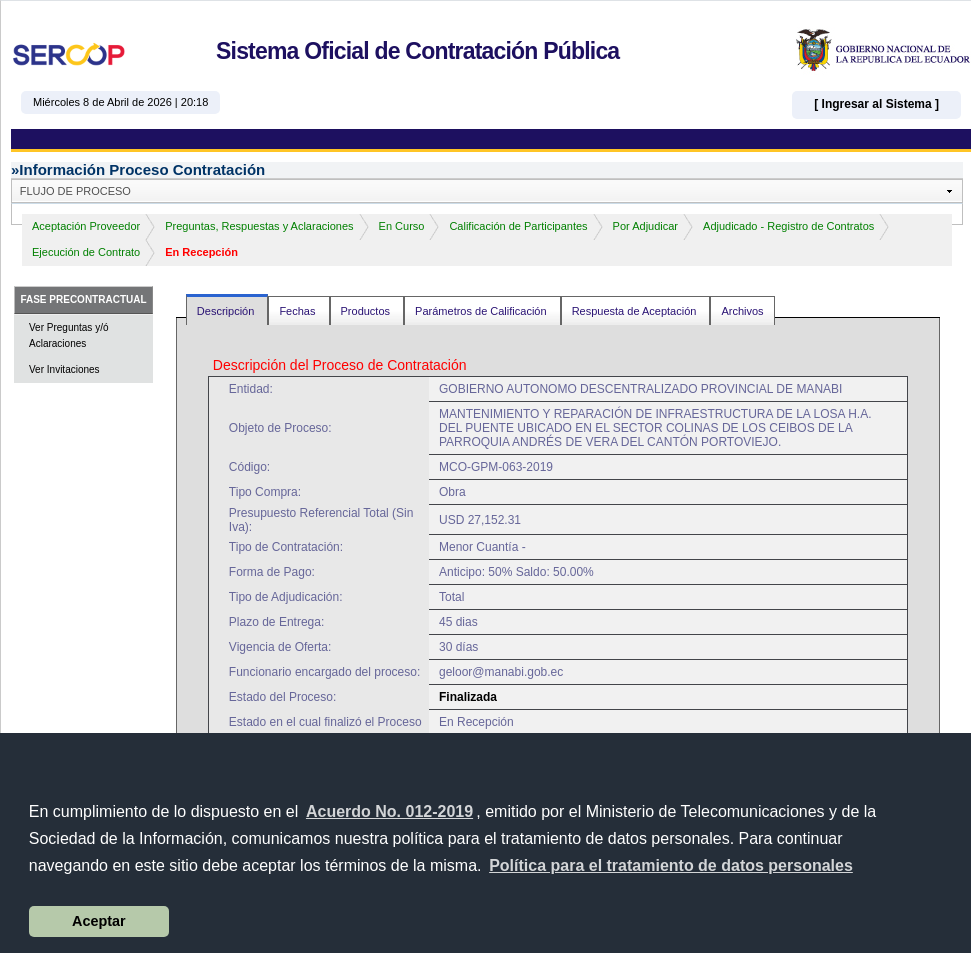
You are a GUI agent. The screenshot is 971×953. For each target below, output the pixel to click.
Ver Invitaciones (64, 369)
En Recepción (201, 252)
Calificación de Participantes (518, 226)
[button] (671, 866)
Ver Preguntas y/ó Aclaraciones (69, 335)
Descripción (227, 311)
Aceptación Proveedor (86, 226)
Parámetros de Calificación (482, 311)
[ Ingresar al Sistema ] (876, 104)
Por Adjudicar (645, 226)
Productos (367, 311)
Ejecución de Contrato (86, 252)
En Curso (402, 226)
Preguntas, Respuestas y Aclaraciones (259, 226)
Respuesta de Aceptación (636, 311)
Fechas (298, 311)
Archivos (742, 311)
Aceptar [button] (99, 921)
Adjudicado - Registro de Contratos (788, 226)
